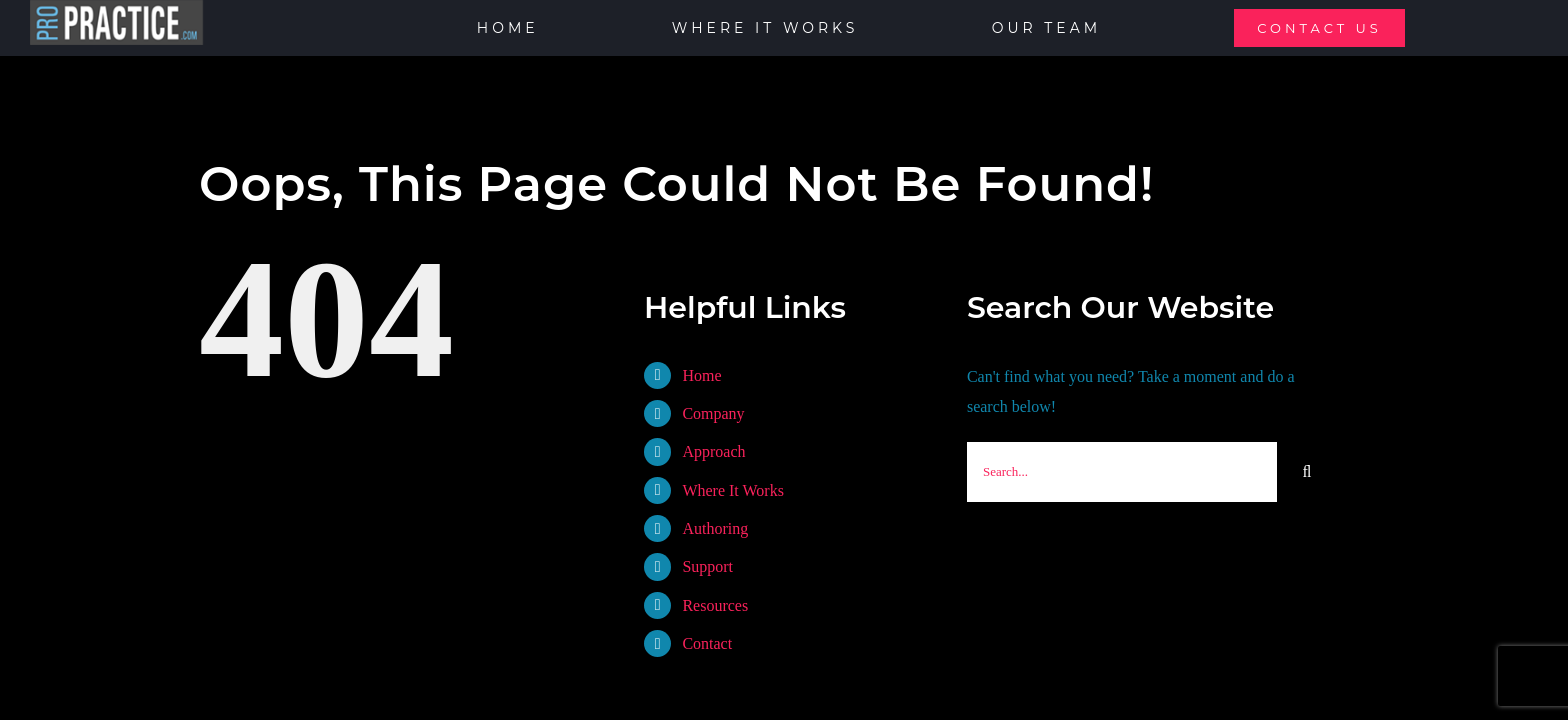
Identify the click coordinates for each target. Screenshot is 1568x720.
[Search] (1307, 472)
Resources (715, 605)
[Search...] (1122, 472)
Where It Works (733, 490)
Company (713, 413)
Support (707, 566)
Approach (713, 451)
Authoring (715, 528)
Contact (707, 643)
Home (701, 375)
